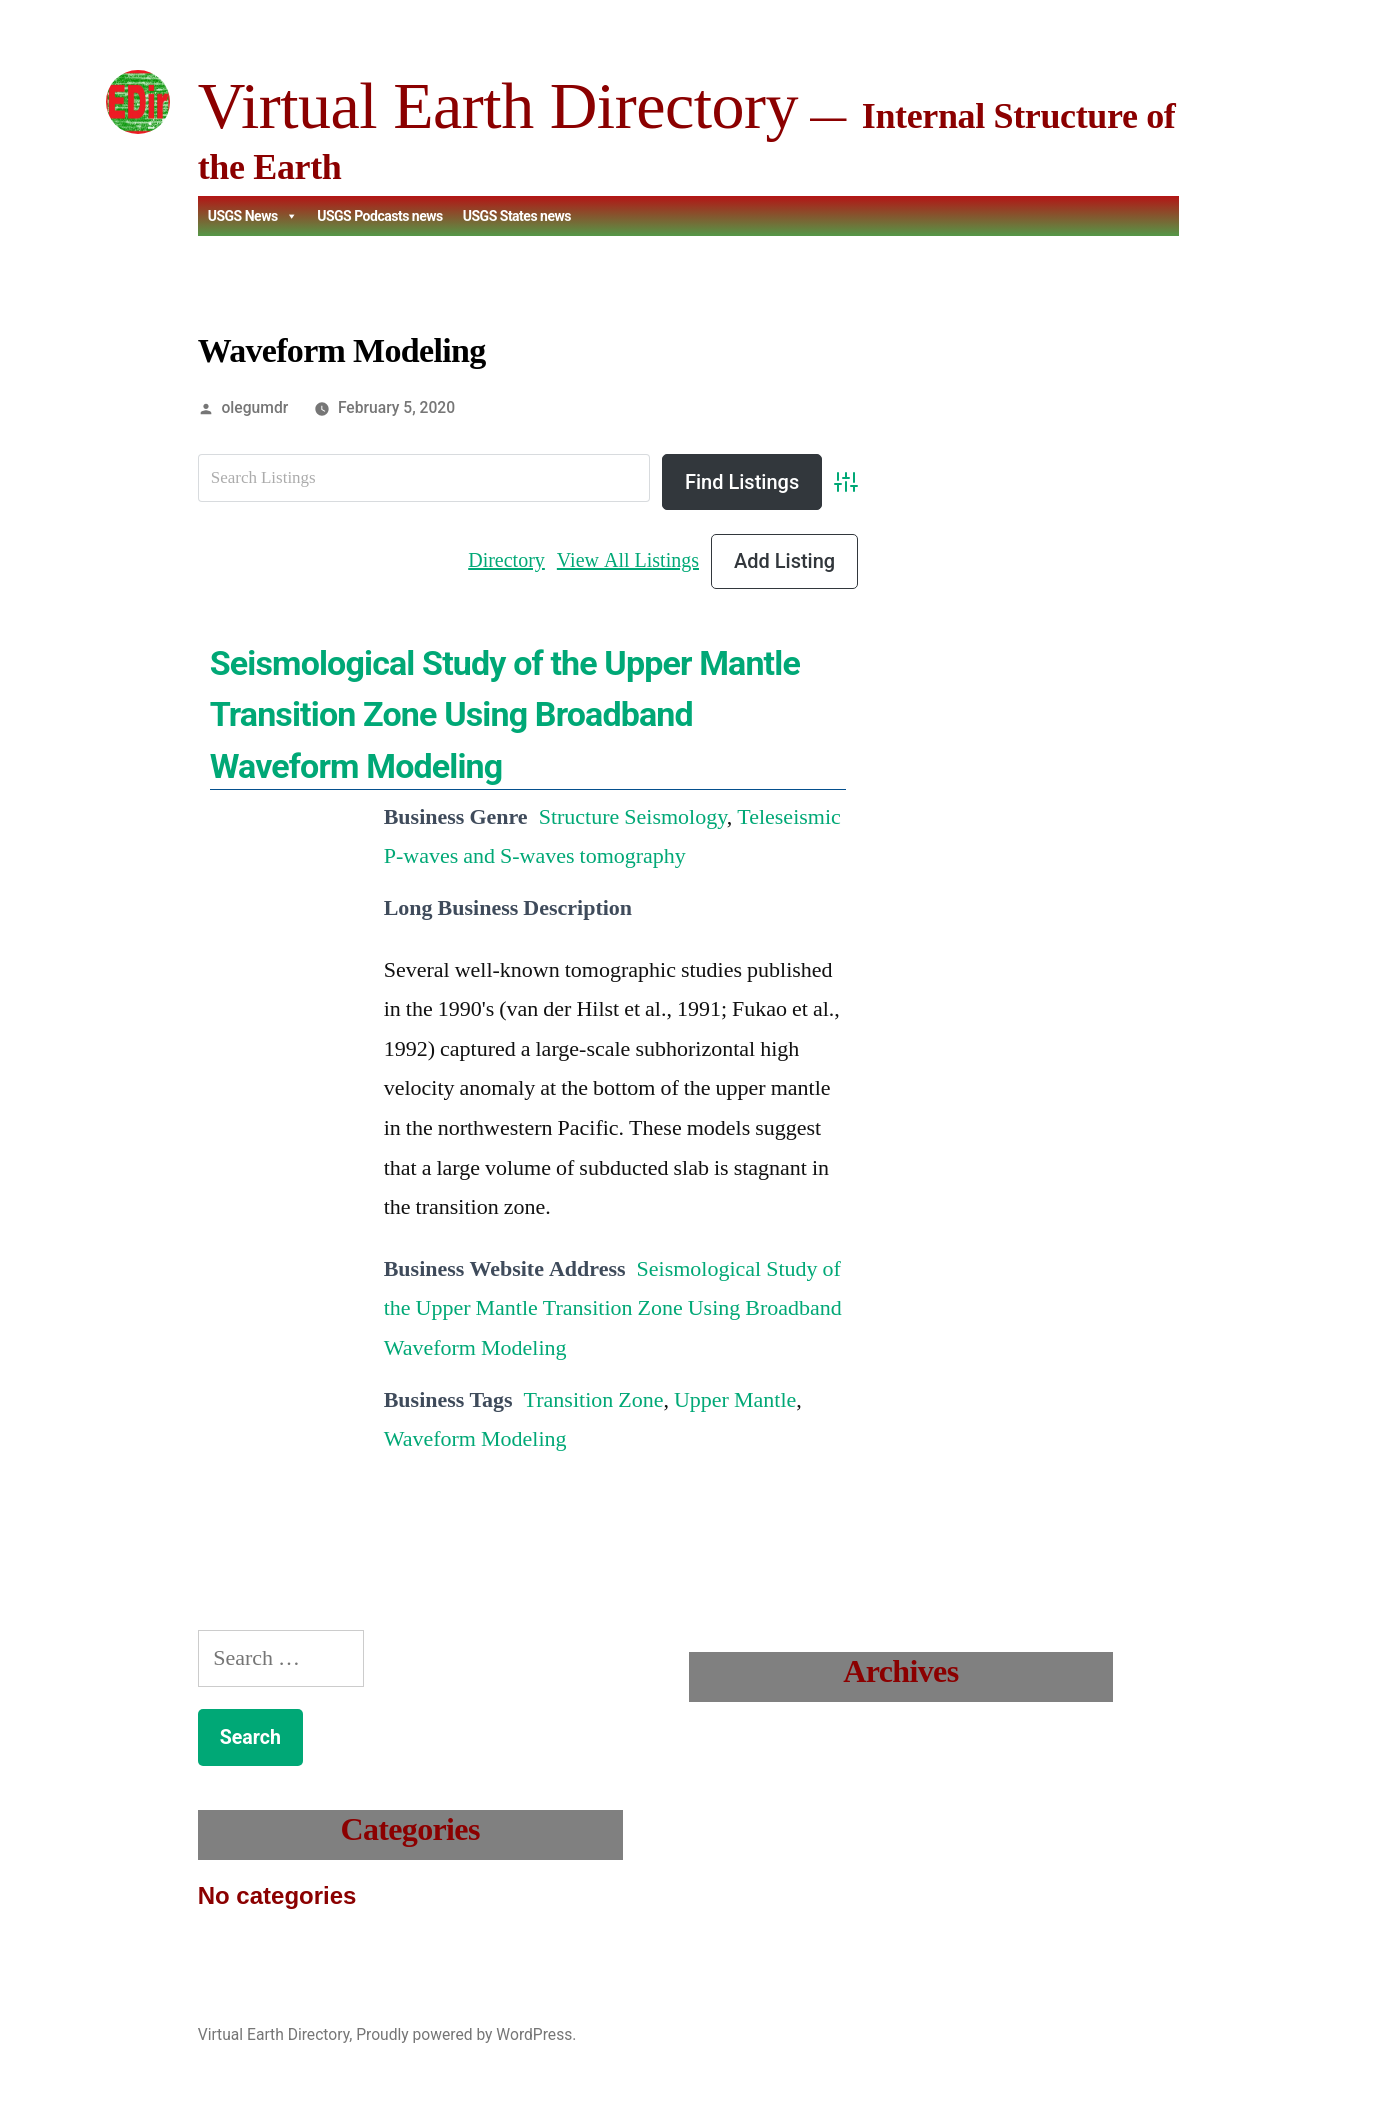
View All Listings (628, 560)
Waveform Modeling (475, 1439)
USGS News (252, 216)
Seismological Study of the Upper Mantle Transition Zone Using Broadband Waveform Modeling (505, 714)
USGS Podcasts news (380, 216)
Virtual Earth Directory (498, 105)
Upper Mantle (735, 1400)
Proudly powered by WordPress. (466, 2034)
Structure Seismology (633, 817)
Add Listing (784, 561)
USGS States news (517, 216)
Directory (506, 560)
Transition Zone (594, 1400)
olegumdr (255, 407)
